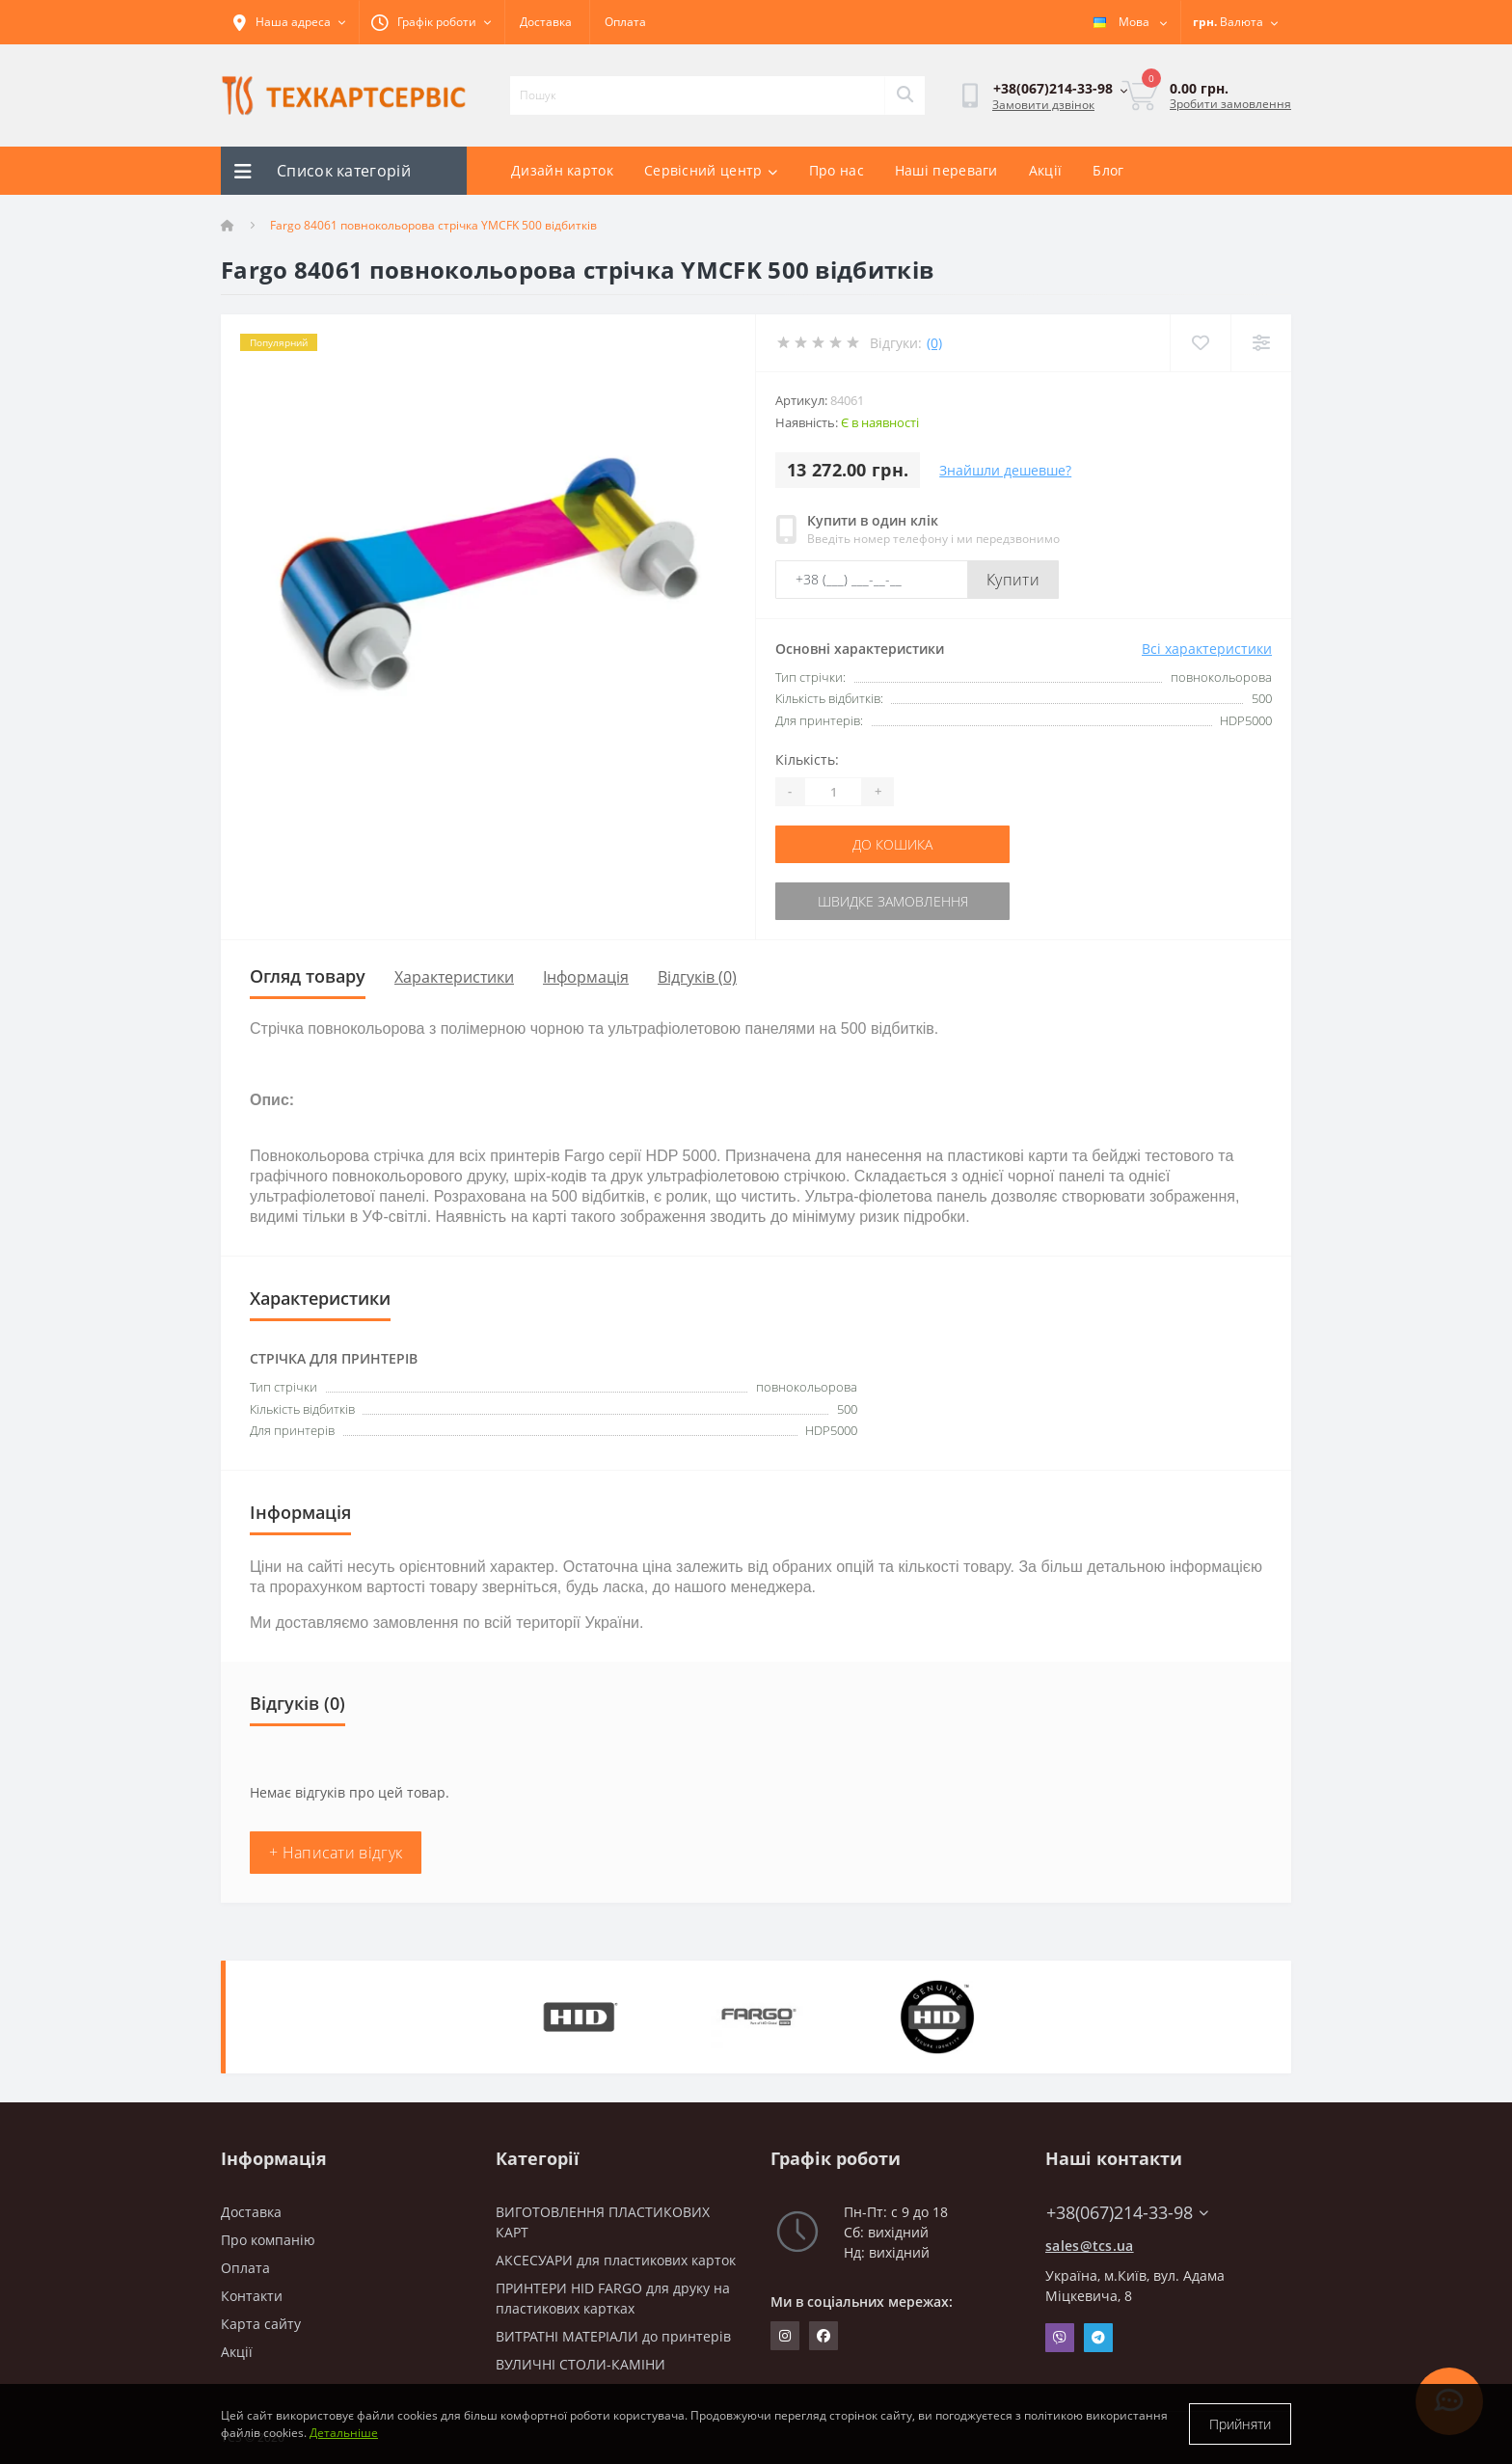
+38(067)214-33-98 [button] (1127, 2213)
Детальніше (344, 2432)
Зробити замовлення (1230, 103)
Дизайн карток (562, 170)
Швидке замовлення (893, 901)
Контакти (252, 2296)
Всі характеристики (1207, 648)
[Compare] (1260, 342)
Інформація (586, 977)
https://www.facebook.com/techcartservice (823, 2335)
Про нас (836, 170)
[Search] (904, 95)
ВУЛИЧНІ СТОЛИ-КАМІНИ (580, 2364)
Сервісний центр (711, 170)
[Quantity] (833, 791)
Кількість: (807, 759)
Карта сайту (261, 2324)
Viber (1059, 2337)
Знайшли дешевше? (1005, 470)
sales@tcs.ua (1089, 2245)
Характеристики (454, 977)
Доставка (546, 22)
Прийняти (1240, 2424)
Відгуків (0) (697, 977)
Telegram (1098, 2337)
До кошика (892, 844)
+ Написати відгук (335, 1852)
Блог (1108, 170)
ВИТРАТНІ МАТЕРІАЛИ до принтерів (613, 2336)
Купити (1013, 579)
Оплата (625, 22)
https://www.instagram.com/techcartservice (785, 2335)
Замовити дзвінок (1043, 104)
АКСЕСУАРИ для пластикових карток (616, 2260)
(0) (934, 343)
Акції (1046, 170)
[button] (431, 22)
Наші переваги (946, 170)
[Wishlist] (1200, 342)
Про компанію (268, 2240)
